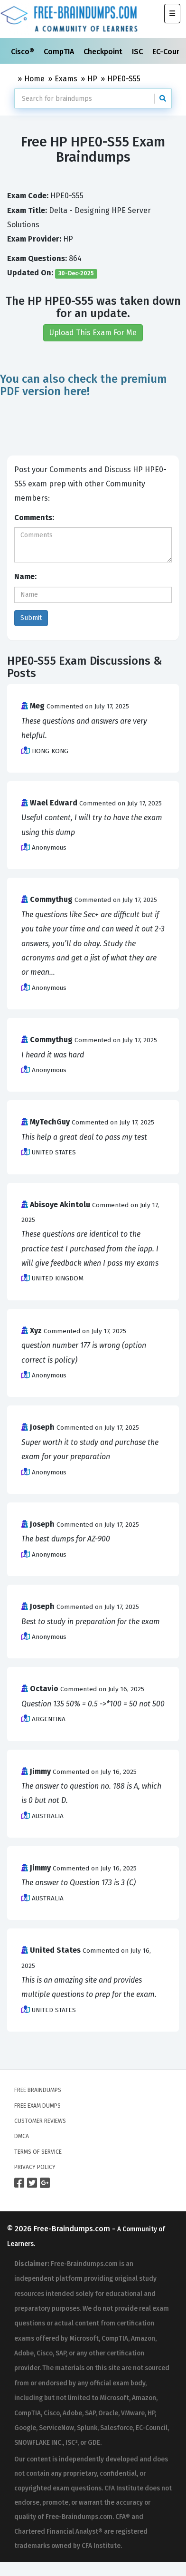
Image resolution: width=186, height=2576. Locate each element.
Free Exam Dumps (37, 2105)
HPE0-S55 (123, 78)
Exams (66, 78)
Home (34, 78)
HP (92, 78)
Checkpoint (104, 51)
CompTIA (60, 51)
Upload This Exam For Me (93, 332)
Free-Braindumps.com (73, 2228)
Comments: (34, 517)
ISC (138, 51)
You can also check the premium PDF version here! (83, 385)
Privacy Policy (35, 2167)
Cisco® (23, 51)
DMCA (21, 2136)
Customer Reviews (40, 2121)
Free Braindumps (37, 2090)
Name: (25, 576)
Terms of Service (38, 2152)
